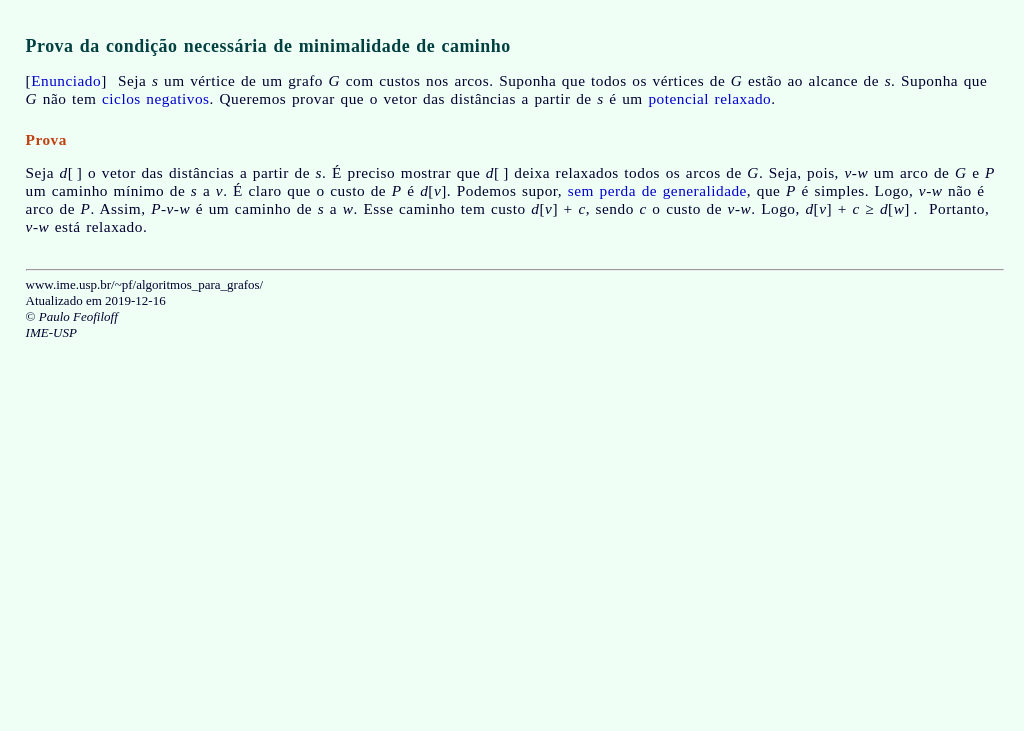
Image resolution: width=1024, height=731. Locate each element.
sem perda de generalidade (657, 190)
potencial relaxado (709, 98)
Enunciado (66, 80)
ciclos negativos (155, 98)
